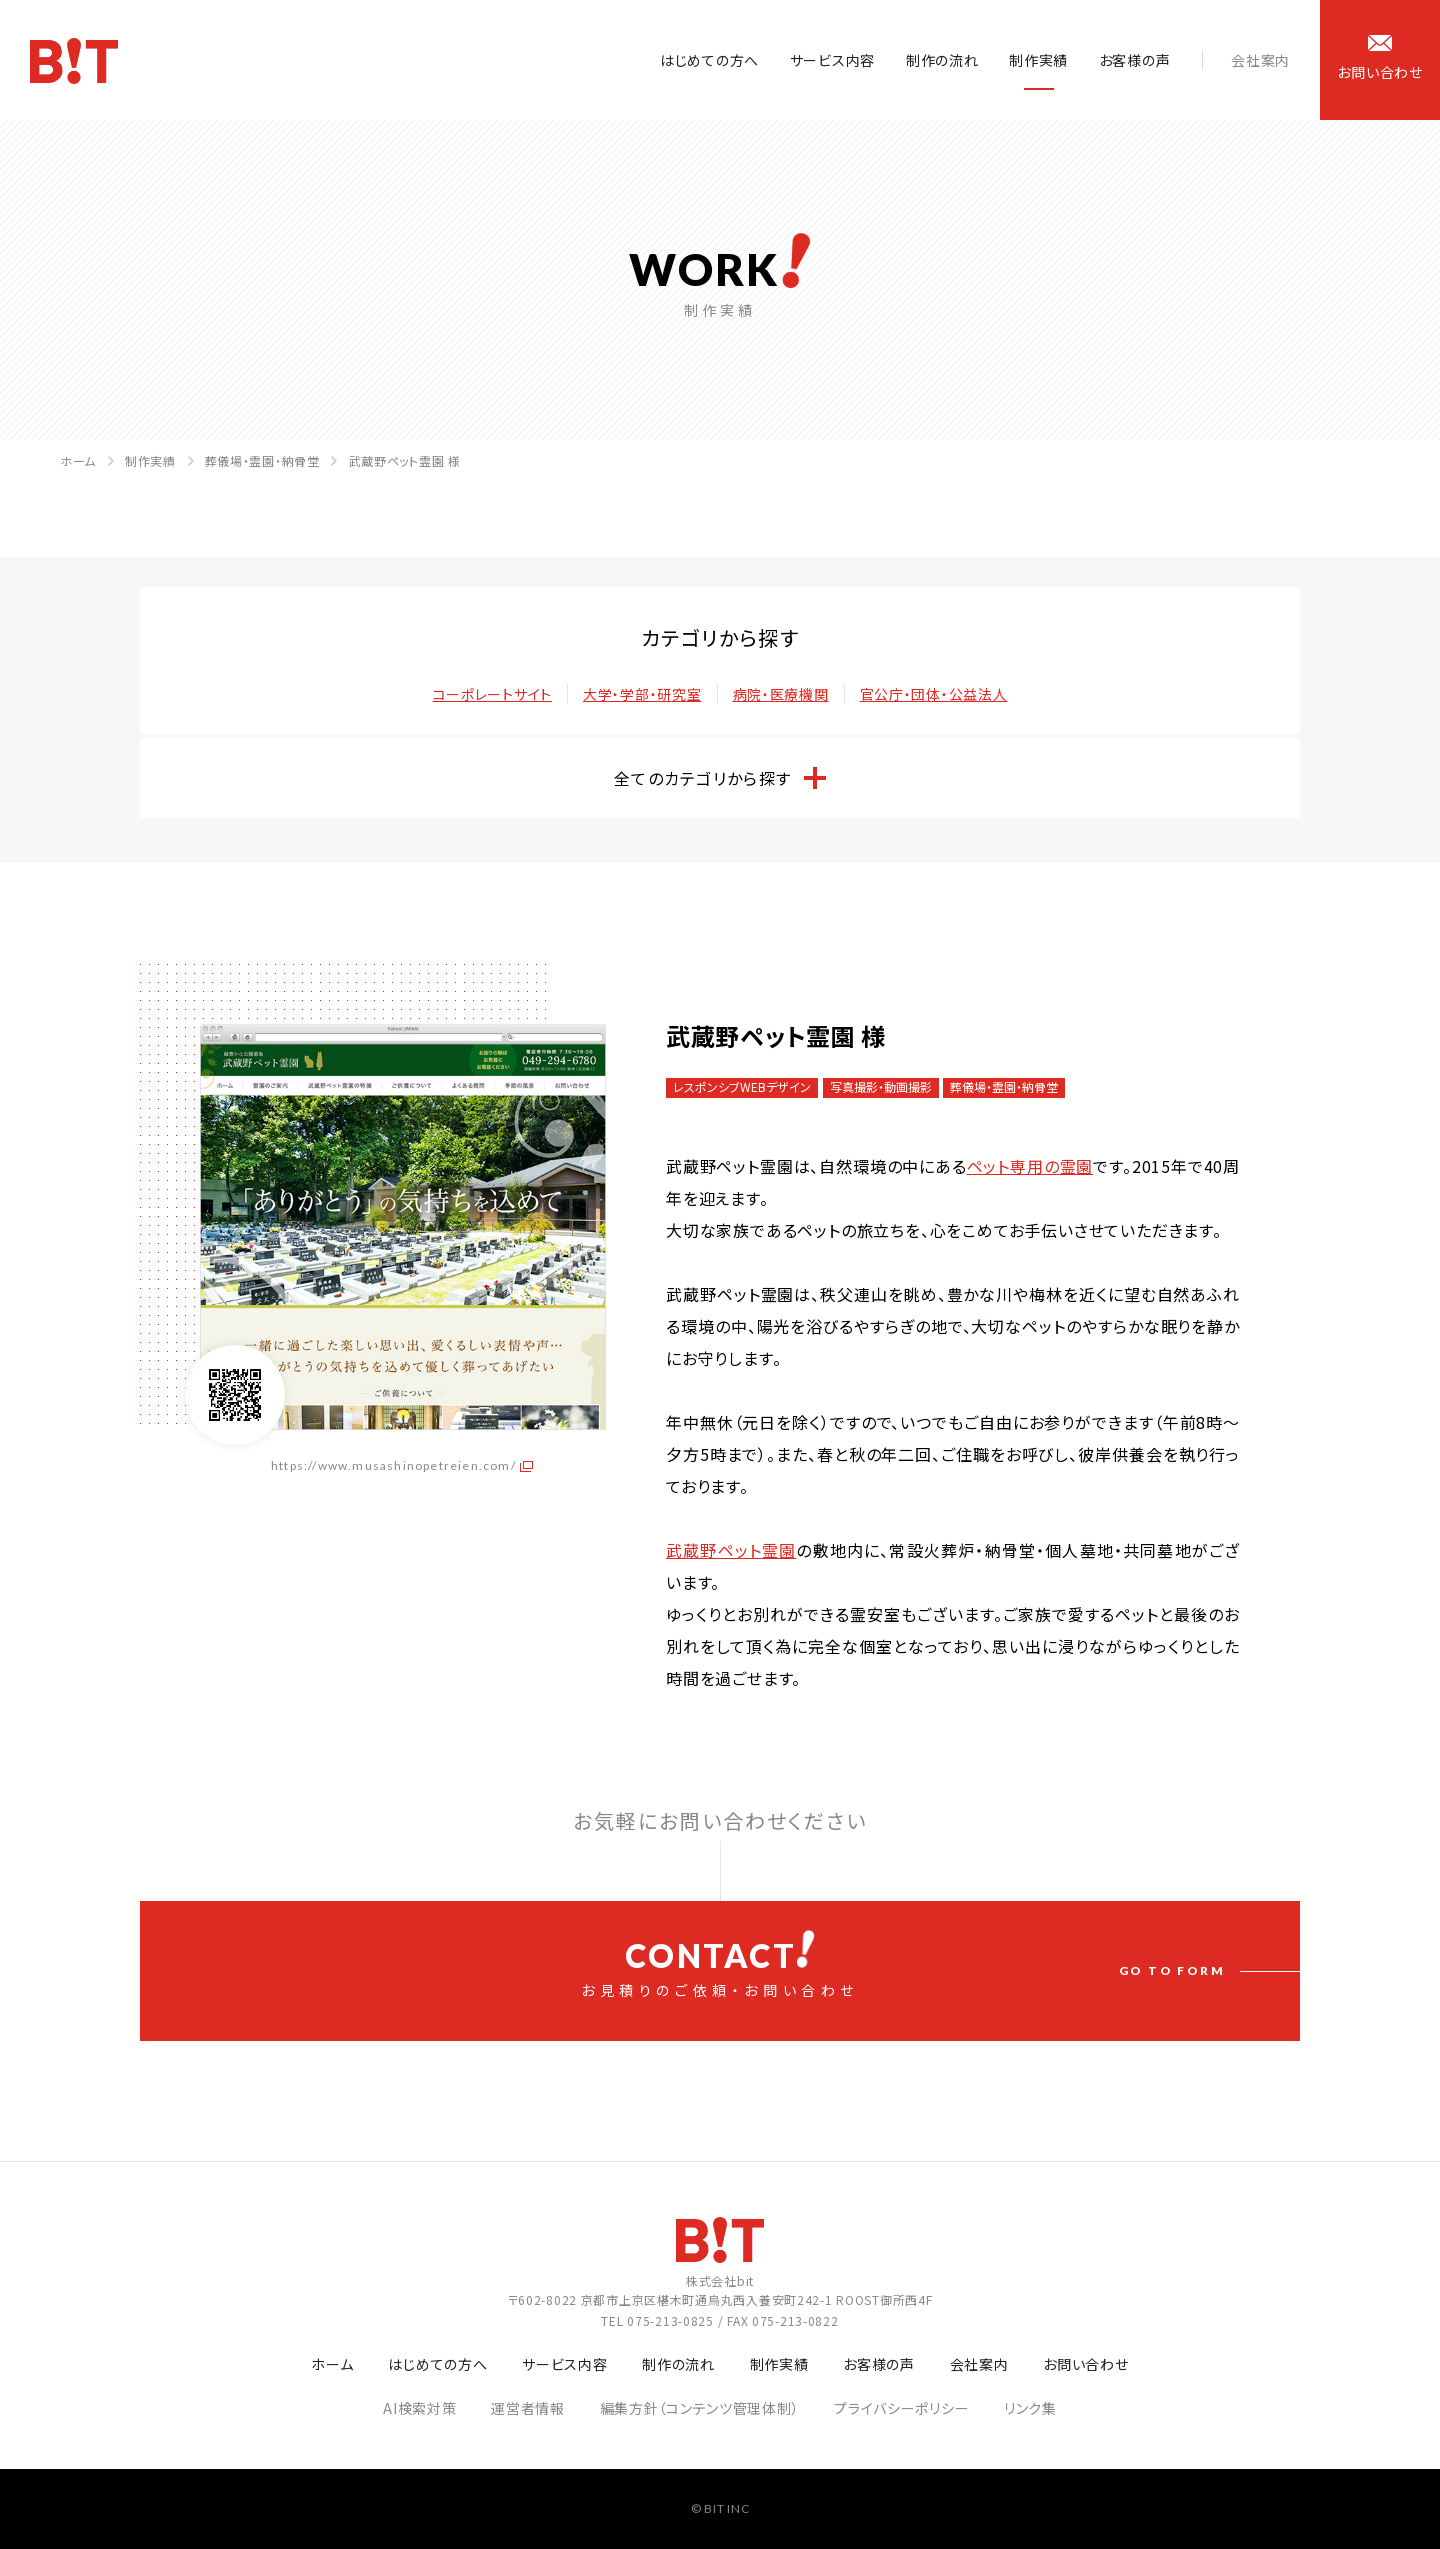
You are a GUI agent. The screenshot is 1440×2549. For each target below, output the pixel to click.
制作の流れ (942, 60)
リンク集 (1030, 2408)
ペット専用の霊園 (1030, 1166)
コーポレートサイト (492, 694)
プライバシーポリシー (901, 2408)
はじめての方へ (709, 60)
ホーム (78, 460)
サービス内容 (832, 60)
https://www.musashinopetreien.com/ (393, 1465)
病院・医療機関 (781, 694)
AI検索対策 (419, 2408)
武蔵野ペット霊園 (731, 1550)
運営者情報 (528, 2408)
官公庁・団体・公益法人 (934, 694)
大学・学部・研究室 (642, 694)
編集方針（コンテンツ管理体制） (700, 2408)
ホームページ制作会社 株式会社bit (74, 61)
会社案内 (1260, 60)
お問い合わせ (1085, 2364)
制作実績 (1038, 60)
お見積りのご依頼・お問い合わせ (720, 1965)
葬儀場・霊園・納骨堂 (262, 460)
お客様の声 (1135, 60)
